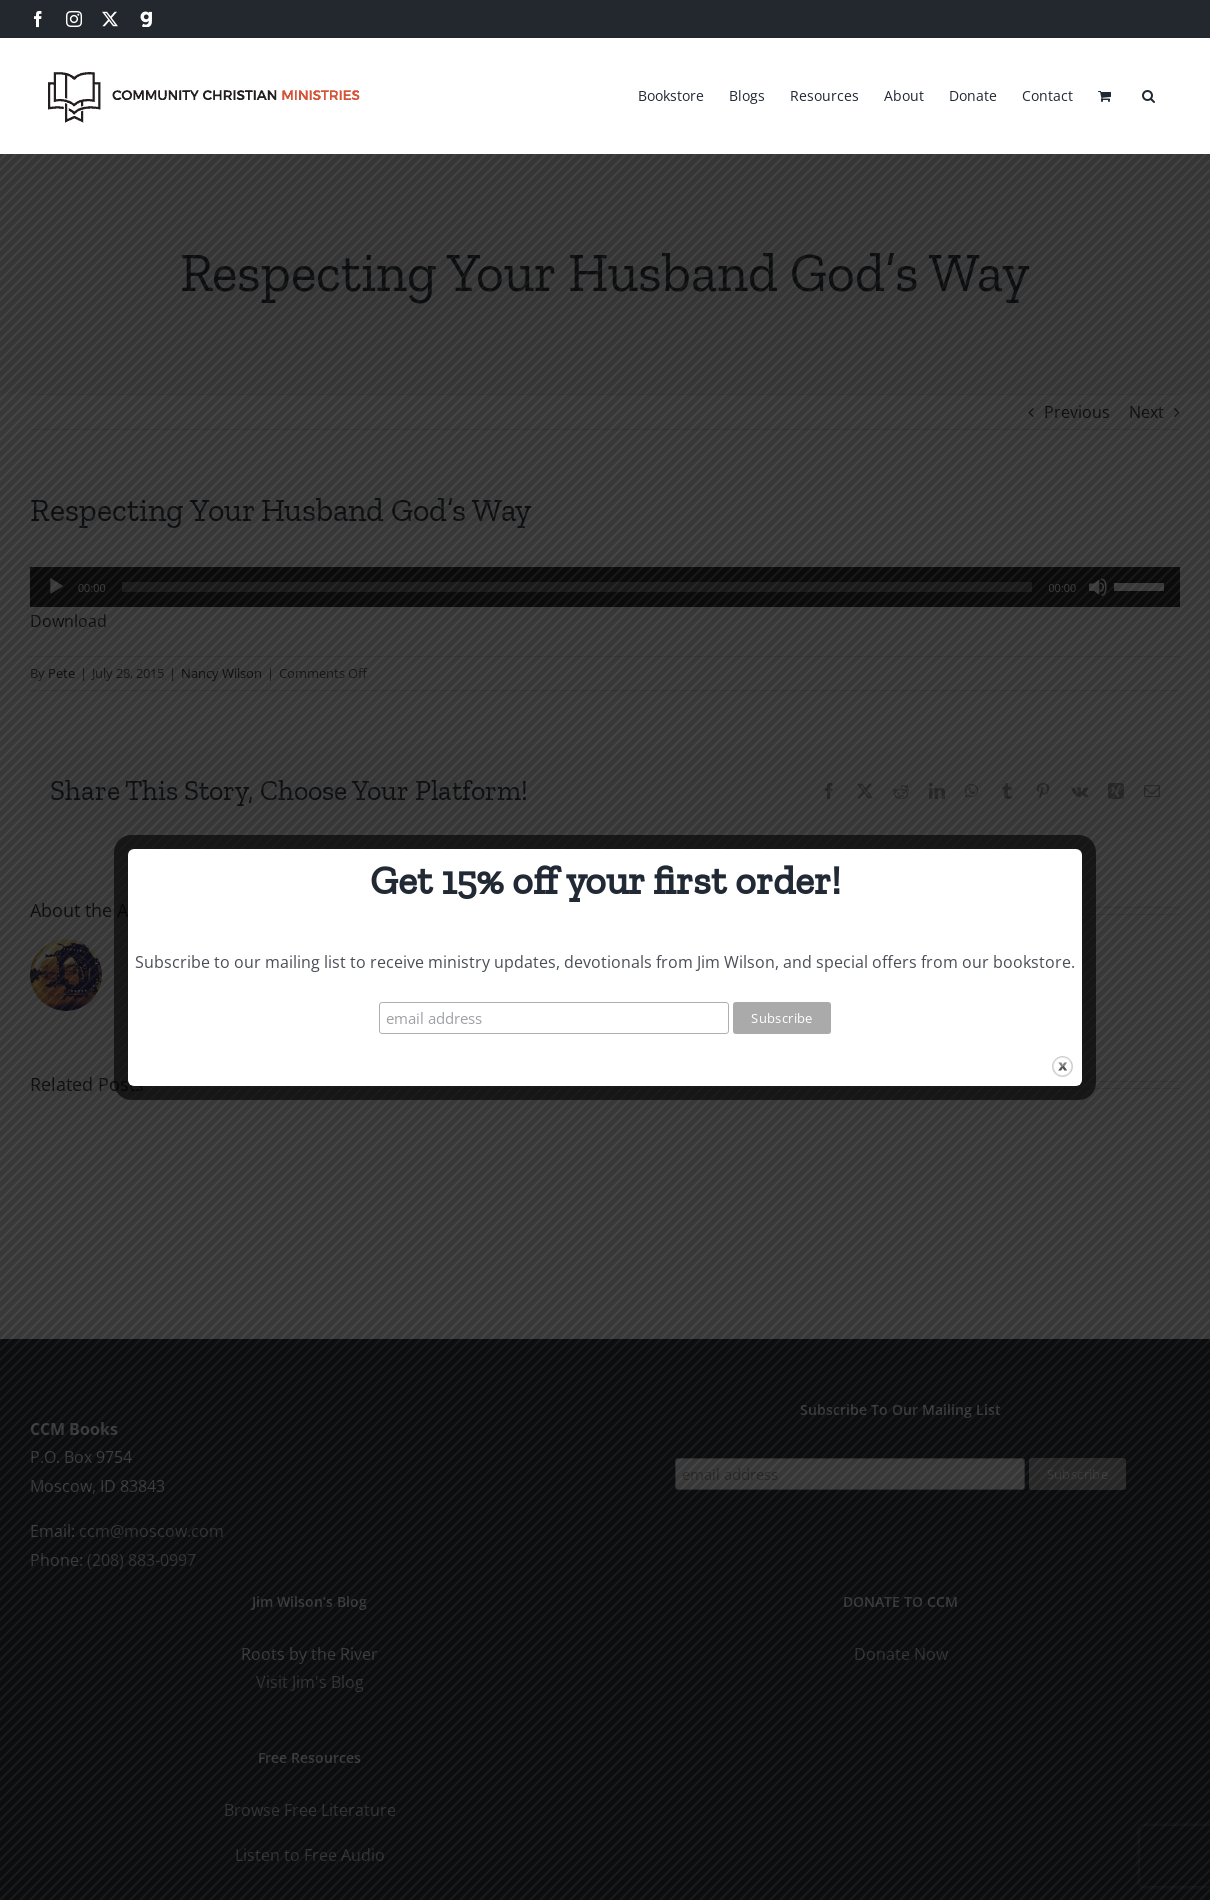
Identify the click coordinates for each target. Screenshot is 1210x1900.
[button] (1148, 93)
